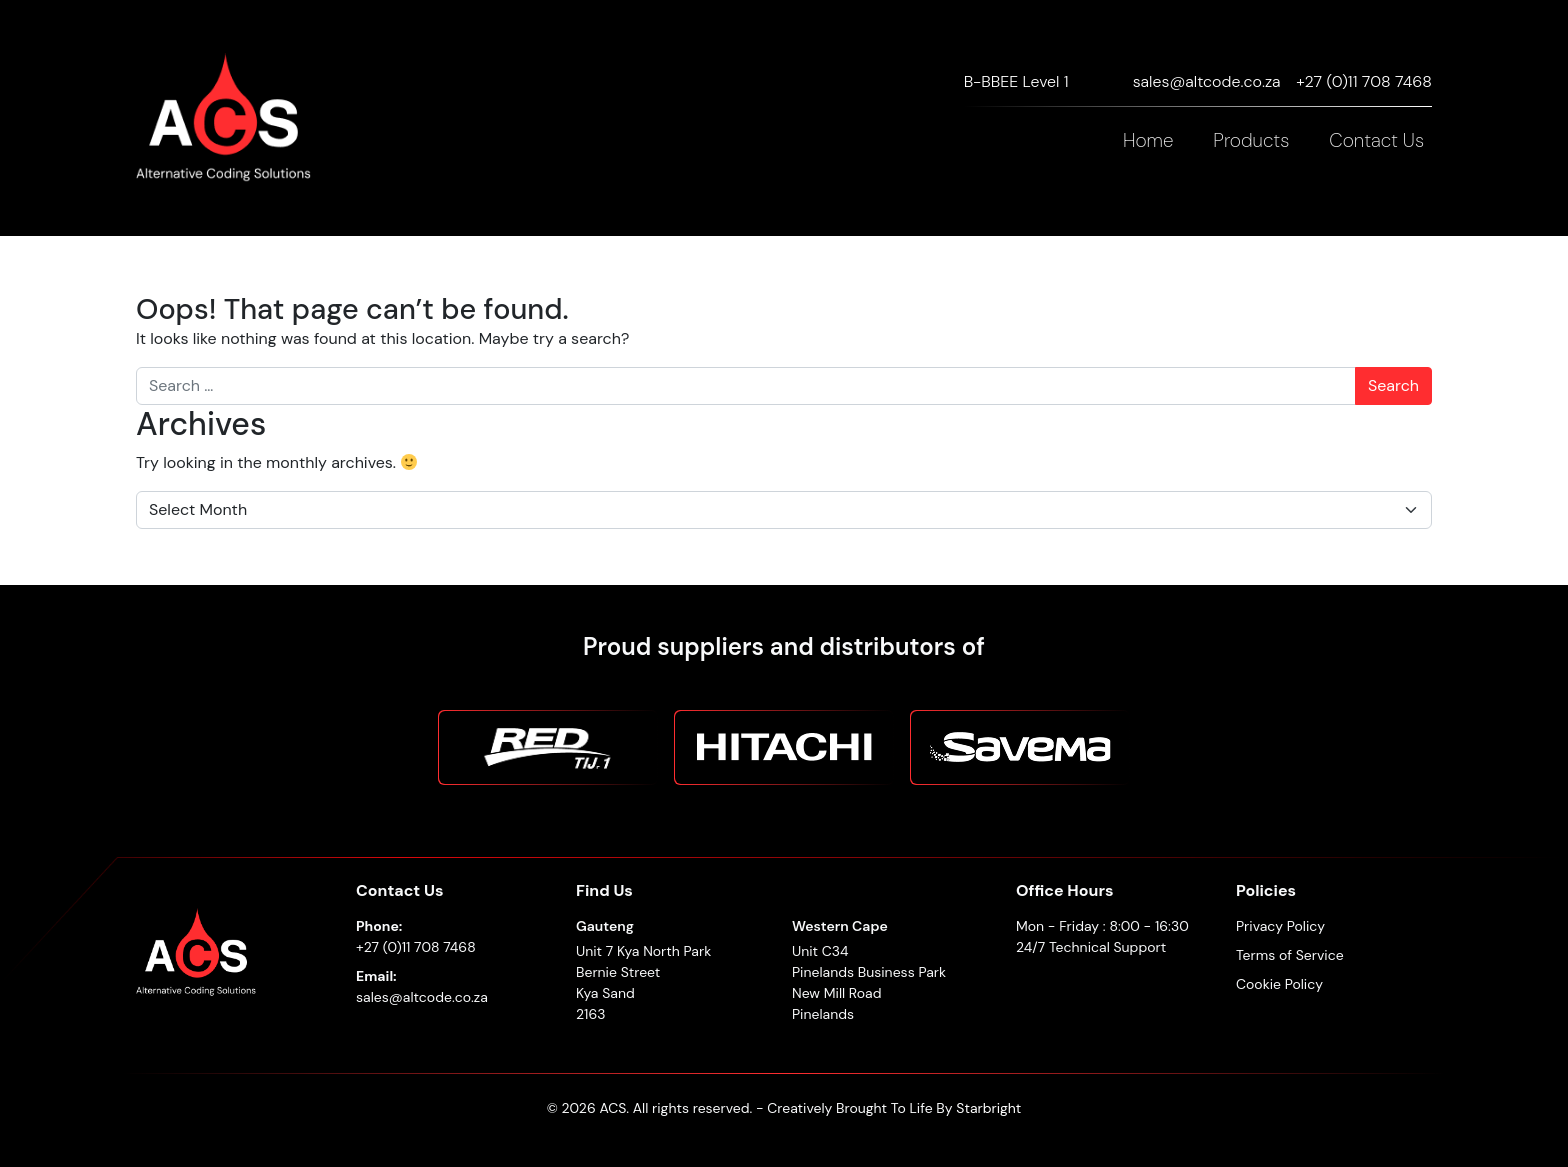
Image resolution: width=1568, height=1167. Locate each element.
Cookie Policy (1279, 984)
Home (1148, 140)
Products (1251, 140)
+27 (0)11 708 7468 (1364, 81)
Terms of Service (1290, 955)
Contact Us (1376, 140)
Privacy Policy (1280, 926)
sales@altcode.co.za (1207, 81)
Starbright (988, 1108)
